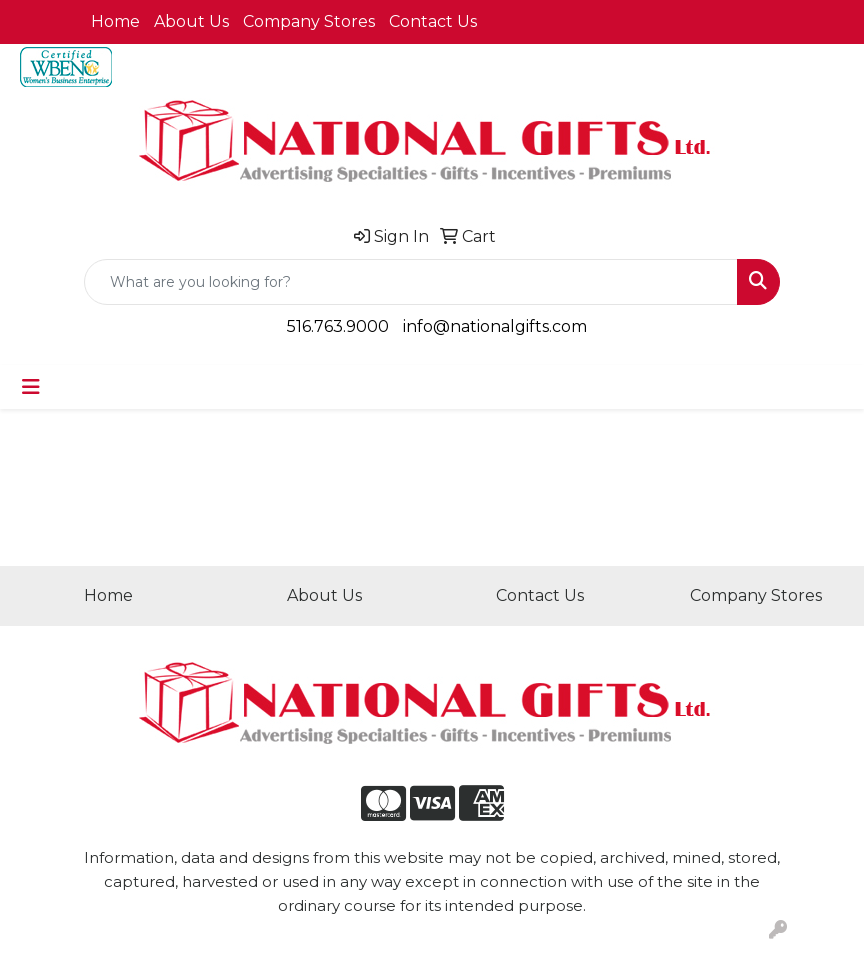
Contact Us (433, 21)
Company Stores (309, 21)
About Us (191, 21)
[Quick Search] (411, 282)
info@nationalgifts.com (495, 326)
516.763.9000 (338, 326)
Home (115, 21)
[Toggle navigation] (31, 387)
